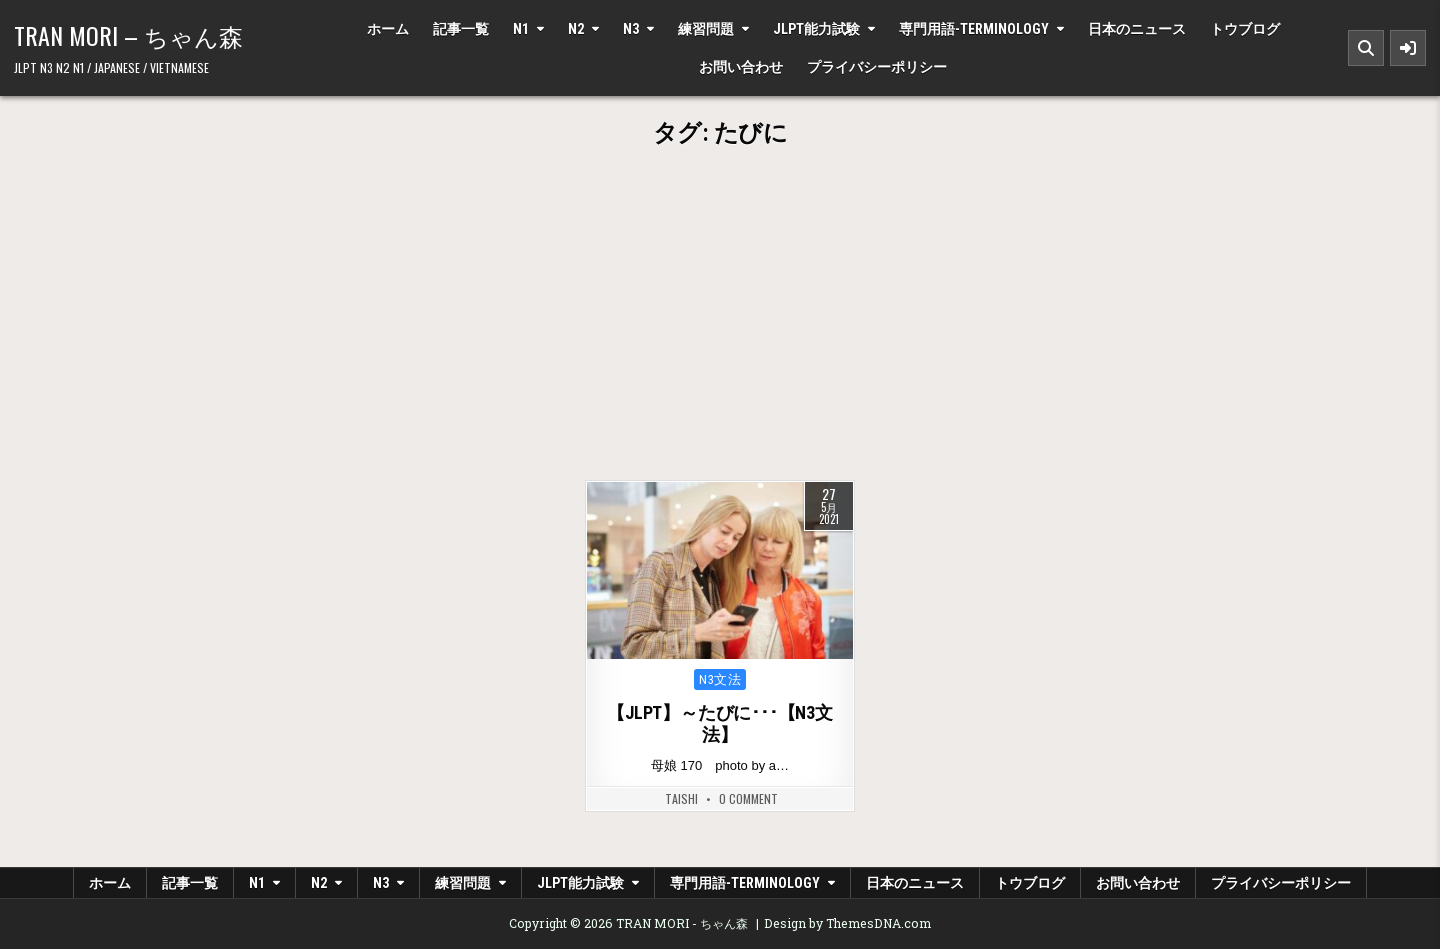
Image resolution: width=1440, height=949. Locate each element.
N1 (521, 29)
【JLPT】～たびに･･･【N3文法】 (720, 723)
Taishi (681, 799)
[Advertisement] (720, 330)
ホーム (388, 29)
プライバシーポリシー (877, 67)
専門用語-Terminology (974, 29)
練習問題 (706, 29)
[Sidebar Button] (1408, 48)
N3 (631, 29)
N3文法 (720, 679)
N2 (576, 29)
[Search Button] (1366, 48)
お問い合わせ (741, 67)
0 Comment (748, 799)
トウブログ (1245, 29)
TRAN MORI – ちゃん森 (128, 35)
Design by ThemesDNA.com (847, 923)
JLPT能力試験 (816, 29)
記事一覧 (461, 29)
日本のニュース (1137, 29)
